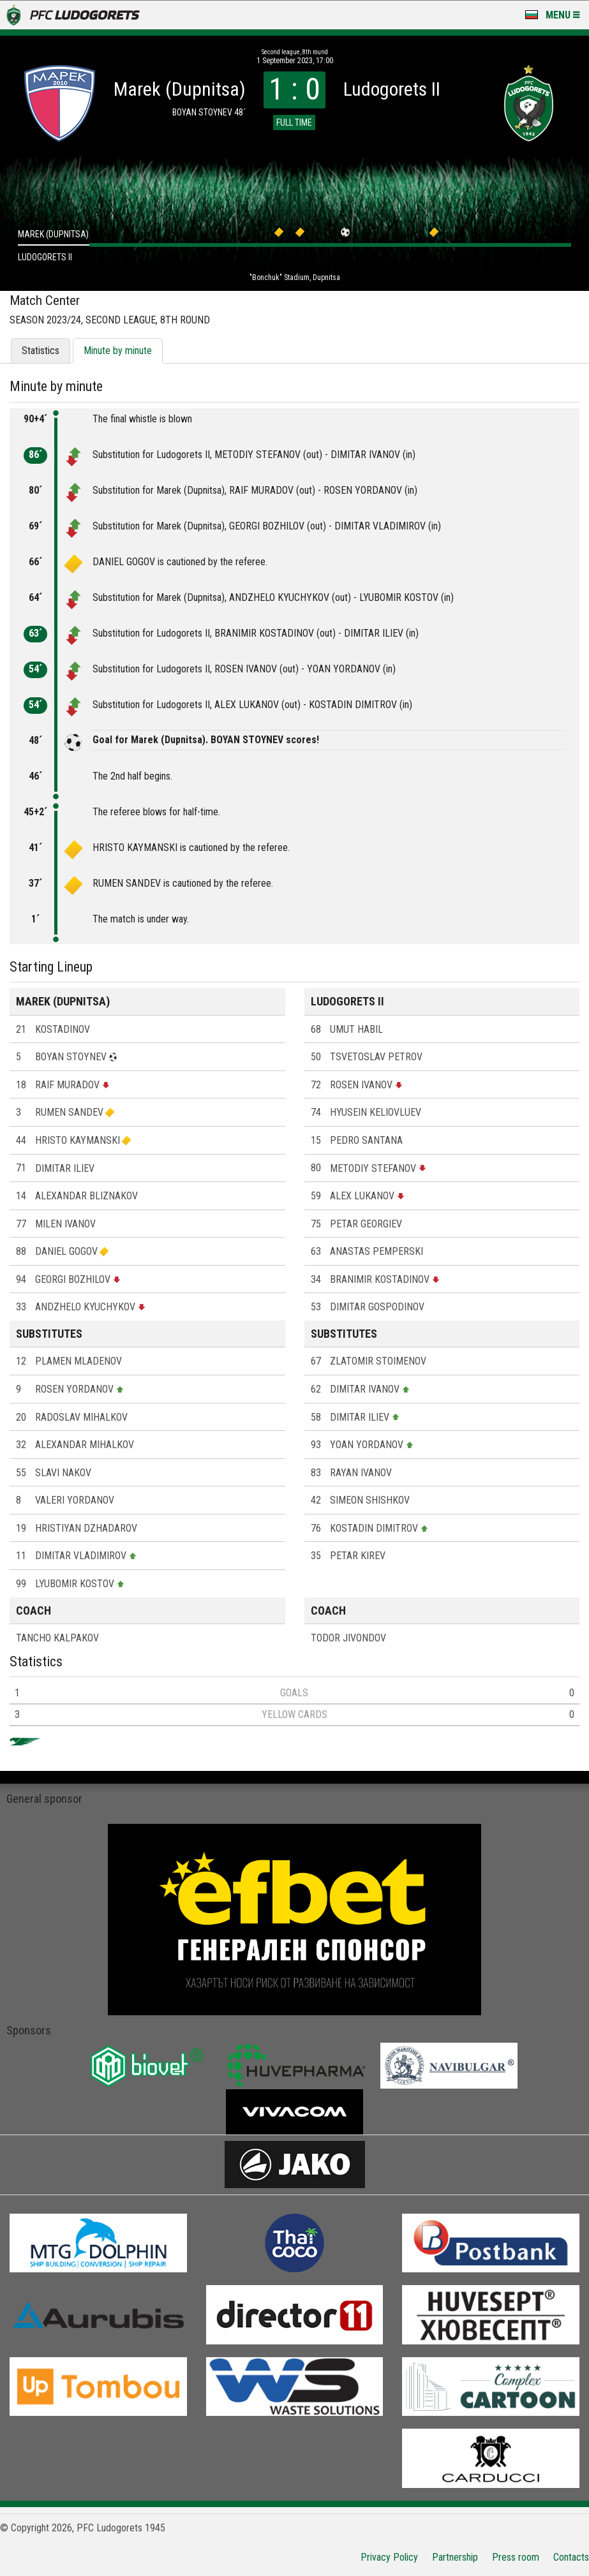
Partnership (455, 2557)
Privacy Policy (389, 2557)
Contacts (571, 2557)
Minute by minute (118, 350)
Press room (515, 2557)
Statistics (40, 350)
